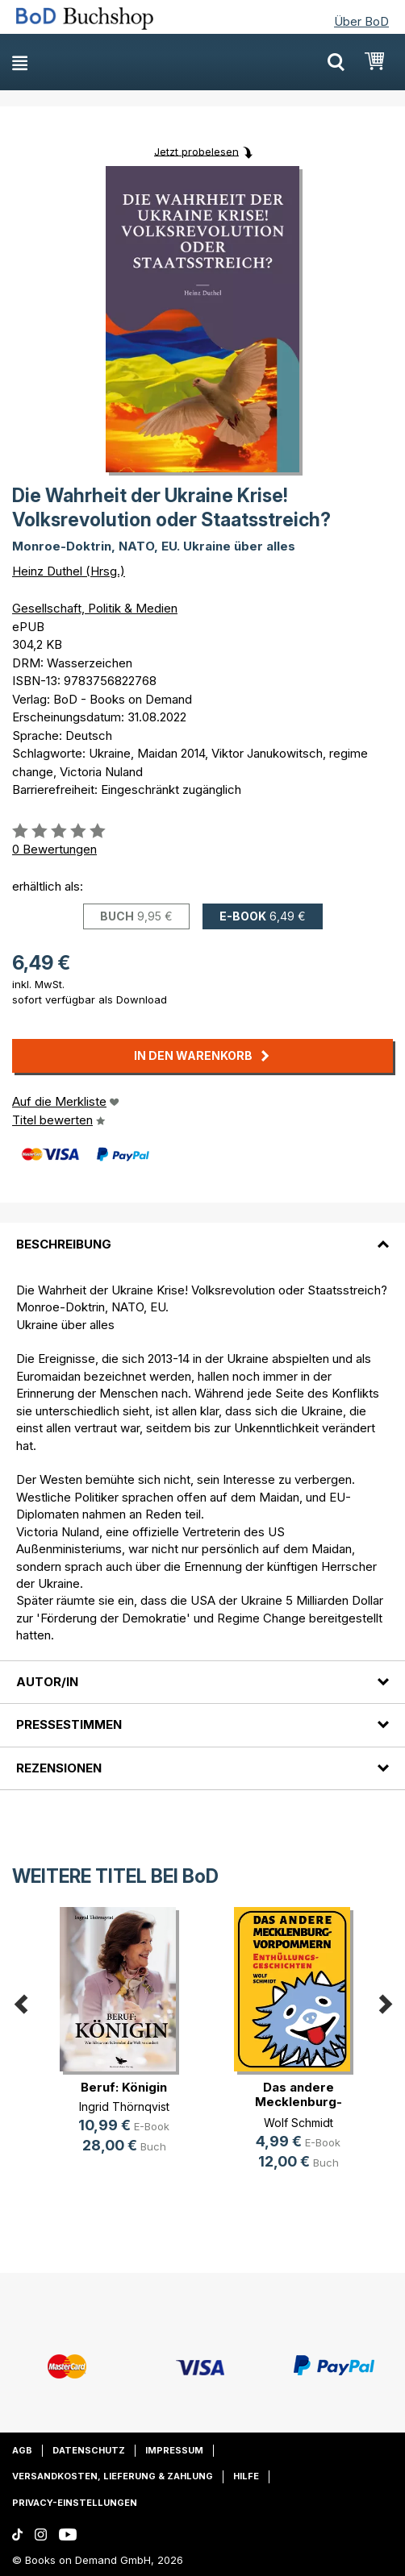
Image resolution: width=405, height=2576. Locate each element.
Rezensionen (59, 1768)
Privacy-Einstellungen (74, 2502)
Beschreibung (63, 1244)
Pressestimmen (69, 1724)
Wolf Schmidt (298, 2122)
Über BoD (361, 21)
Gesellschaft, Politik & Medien (94, 608)
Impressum (174, 2450)
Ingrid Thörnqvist (124, 2106)
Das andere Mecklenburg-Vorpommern (298, 2101)
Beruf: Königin (124, 2087)
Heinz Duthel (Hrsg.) (68, 571)
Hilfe (246, 2476)
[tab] (202, 1234)
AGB (22, 2450)
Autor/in (47, 1681)
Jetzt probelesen (196, 150)
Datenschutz (88, 2450)
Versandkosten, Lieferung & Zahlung (112, 2476)
